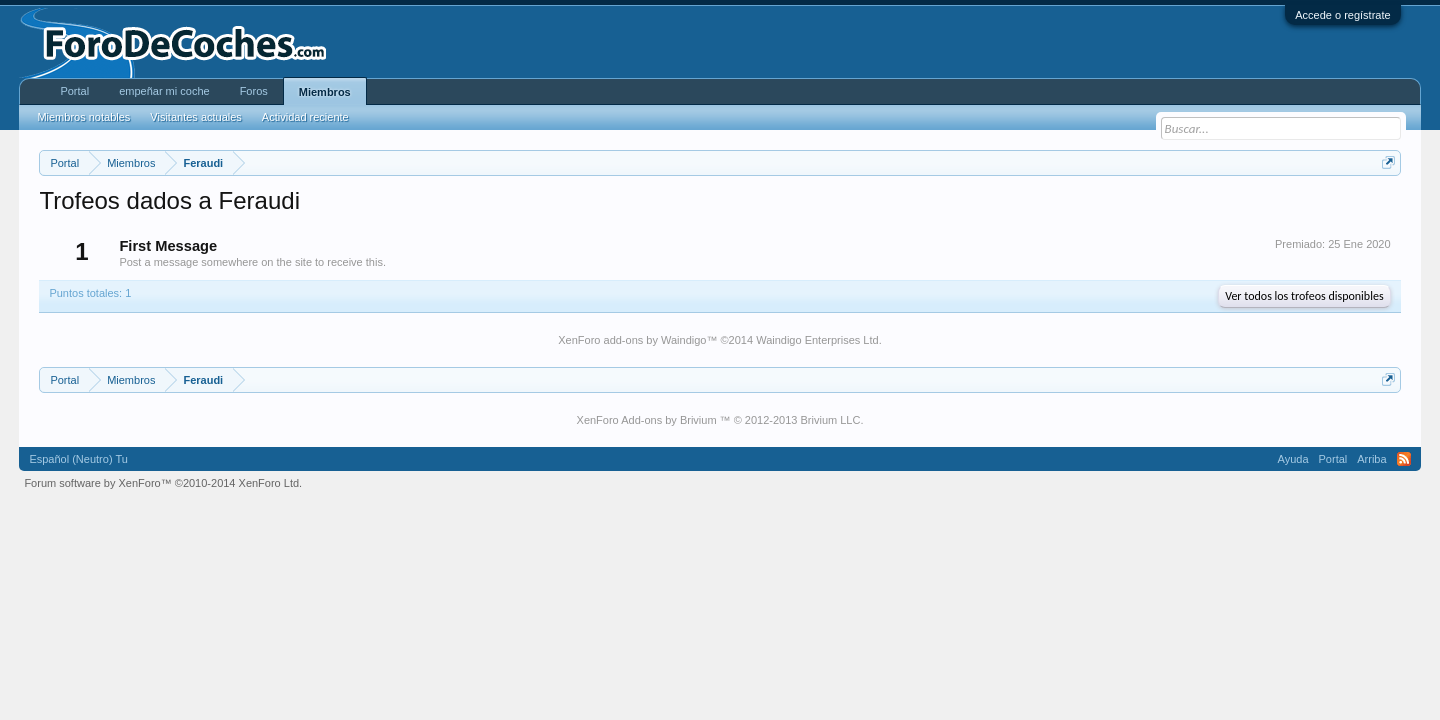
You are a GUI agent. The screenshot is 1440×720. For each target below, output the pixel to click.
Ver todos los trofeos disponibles (1304, 296)
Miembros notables (83, 117)
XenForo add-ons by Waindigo (632, 340)
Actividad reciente (305, 117)
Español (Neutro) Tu (78, 459)
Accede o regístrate (1342, 15)
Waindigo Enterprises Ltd (817, 340)
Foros (254, 91)
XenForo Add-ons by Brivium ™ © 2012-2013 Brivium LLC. (720, 420)
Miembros (325, 92)
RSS (1404, 459)
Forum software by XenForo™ (163, 483)
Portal (74, 91)
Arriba (1371, 459)
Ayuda (1293, 459)
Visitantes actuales (196, 117)
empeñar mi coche (164, 91)
